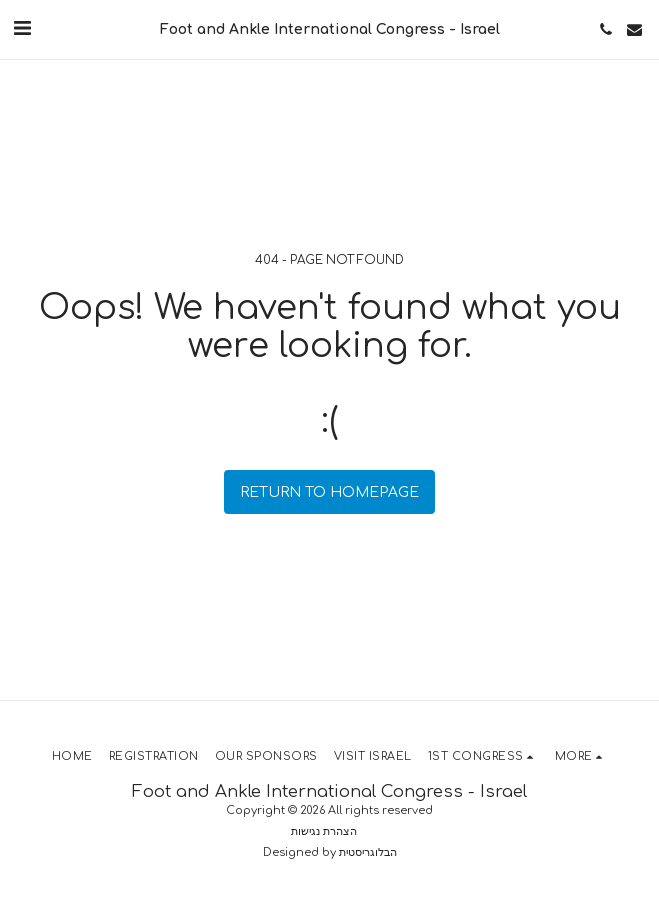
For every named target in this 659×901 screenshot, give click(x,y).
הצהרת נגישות (324, 831)
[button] (22, 28)
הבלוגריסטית (368, 852)
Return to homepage (329, 492)
